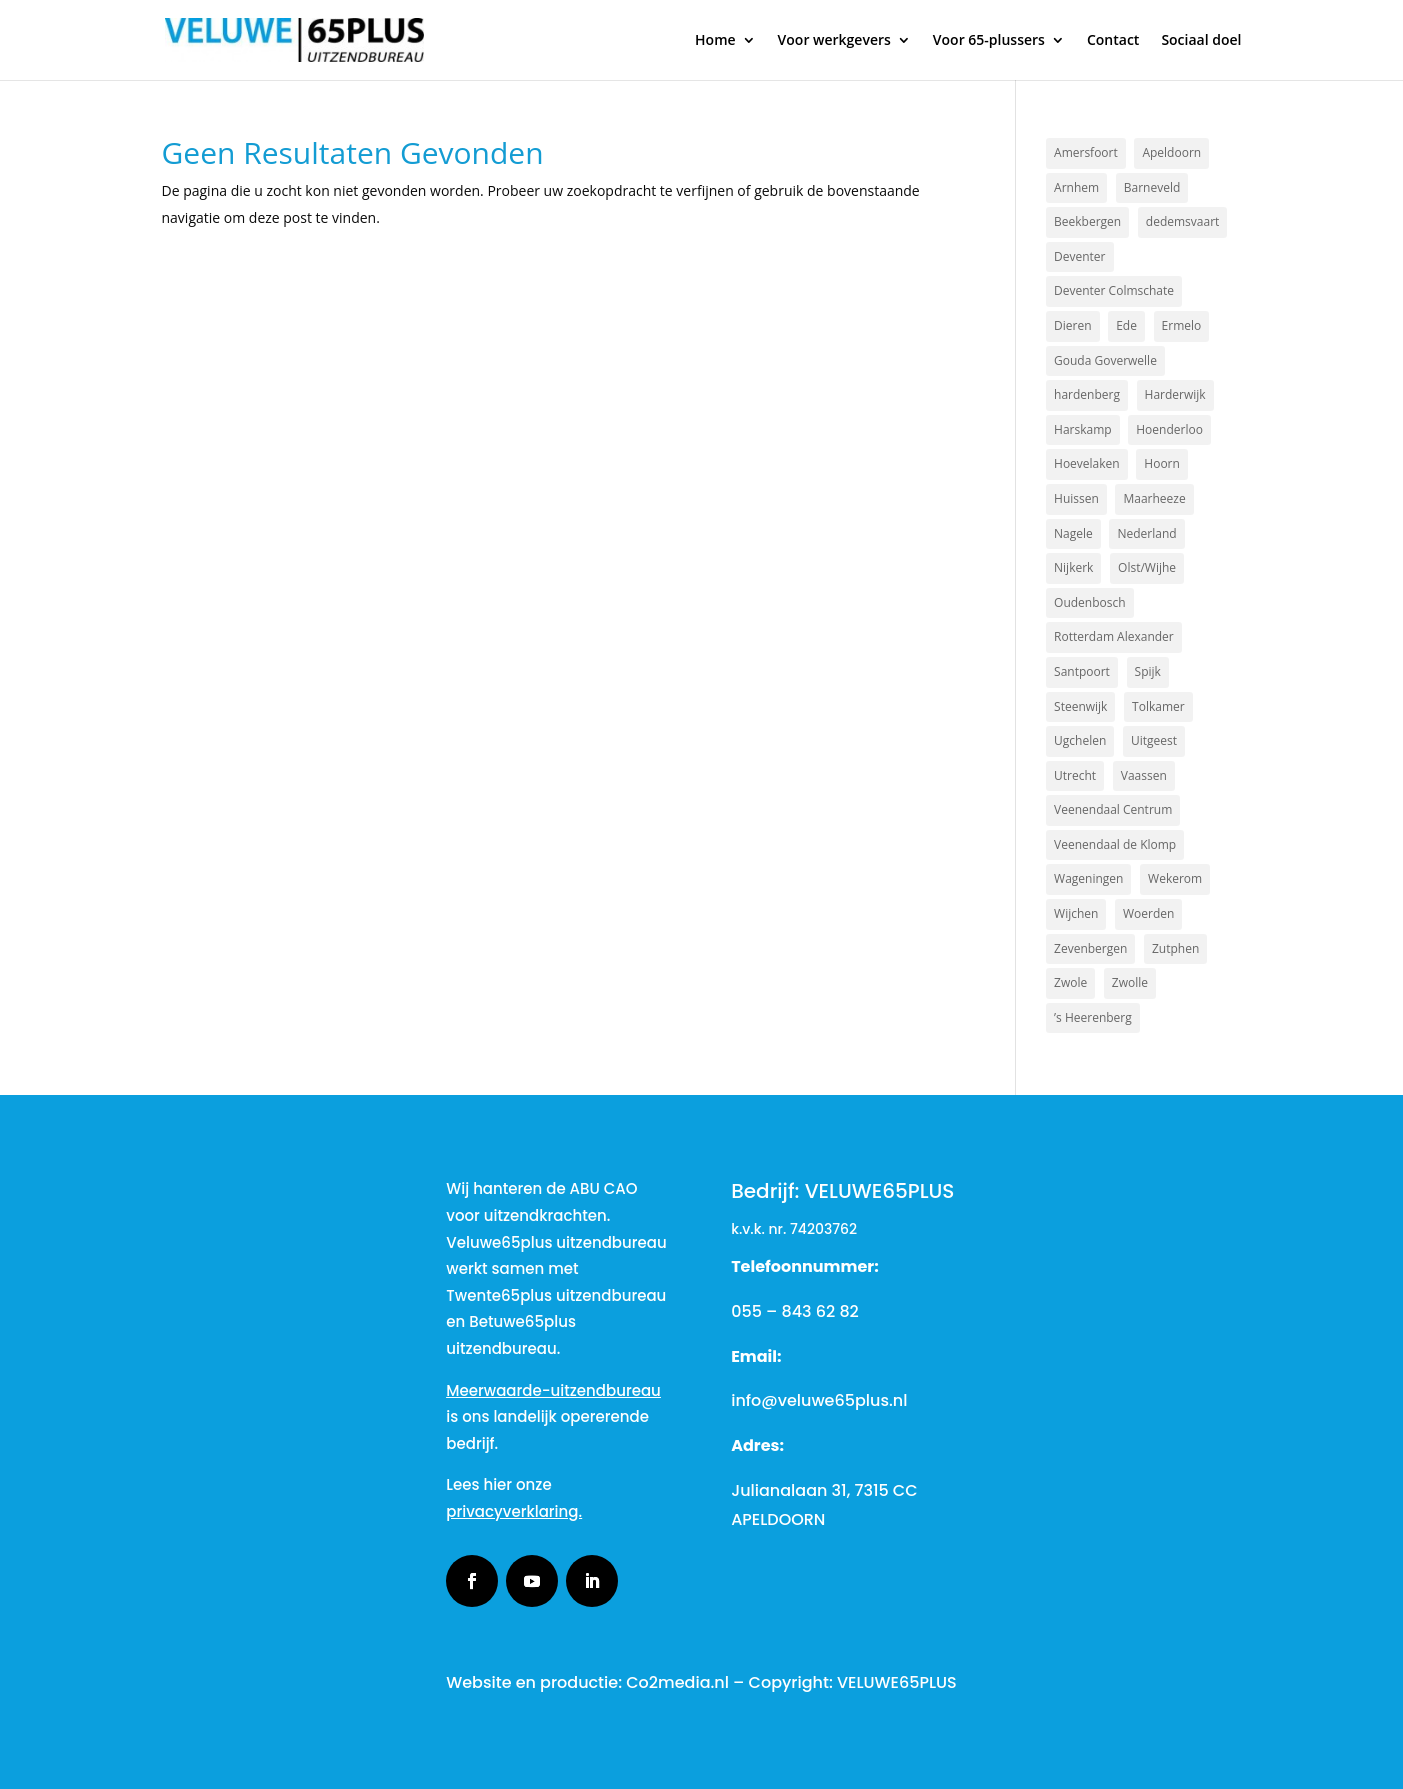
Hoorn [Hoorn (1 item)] (1162, 463)
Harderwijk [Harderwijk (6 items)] (1175, 394)
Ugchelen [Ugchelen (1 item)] (1080, 740)
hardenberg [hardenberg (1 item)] (1087, 394)
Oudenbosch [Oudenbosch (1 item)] (1090, 602)
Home (715, 41)
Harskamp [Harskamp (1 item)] (1083, 429)
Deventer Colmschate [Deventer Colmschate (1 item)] (1114, 290)
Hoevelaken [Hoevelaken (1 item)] (1087, 463)
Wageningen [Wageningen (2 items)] (1088, 878)
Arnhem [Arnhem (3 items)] (1076, 187)
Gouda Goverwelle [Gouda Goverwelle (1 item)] (1105, 360)
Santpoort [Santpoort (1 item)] (1082, 671)
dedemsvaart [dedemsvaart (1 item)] (1183, 221)
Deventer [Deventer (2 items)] (1079, 256)
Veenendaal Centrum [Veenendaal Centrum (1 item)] (1113, 809)
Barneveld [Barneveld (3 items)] (1152, 187)
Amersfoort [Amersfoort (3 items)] (1086, 152)
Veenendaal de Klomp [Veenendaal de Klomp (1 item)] (1115, 844)
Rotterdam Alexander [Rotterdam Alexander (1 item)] (1114, 636)
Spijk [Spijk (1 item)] (1148, 671)
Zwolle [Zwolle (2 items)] (1130, 982)
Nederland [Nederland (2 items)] (1146, 533)
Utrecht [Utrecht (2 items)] (1075, 775)
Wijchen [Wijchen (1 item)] (1076, 913)
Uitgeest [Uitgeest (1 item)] (1154, 740)
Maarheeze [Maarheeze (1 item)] (1154, 498)
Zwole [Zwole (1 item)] (1070, 982)
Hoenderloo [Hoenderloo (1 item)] (1169, 429)
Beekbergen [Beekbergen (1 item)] (1087, 221)
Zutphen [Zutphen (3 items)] (1175, 948)
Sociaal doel (1201, 41)
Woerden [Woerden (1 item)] (1148, 913)
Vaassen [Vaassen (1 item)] (1144, 775)
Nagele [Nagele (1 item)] (1073, 533)
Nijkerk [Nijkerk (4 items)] (1073, 567)
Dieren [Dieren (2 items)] (1072, 325)
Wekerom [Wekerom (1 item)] (1175, 878)
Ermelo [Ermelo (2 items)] (1182, 325)
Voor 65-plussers (989, 41)
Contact (1113, 41)
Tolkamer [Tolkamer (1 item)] (1158, 706)
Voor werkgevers (834, 41)
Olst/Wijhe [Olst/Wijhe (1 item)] (1147, 567)
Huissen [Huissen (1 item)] (1076, 498)
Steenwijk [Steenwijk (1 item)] (1080, 706)
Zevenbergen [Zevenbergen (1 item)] (1090, 948)
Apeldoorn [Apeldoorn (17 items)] (1171, 152)
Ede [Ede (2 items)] (1126, 325)
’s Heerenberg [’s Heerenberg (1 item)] (1093, 1017)
